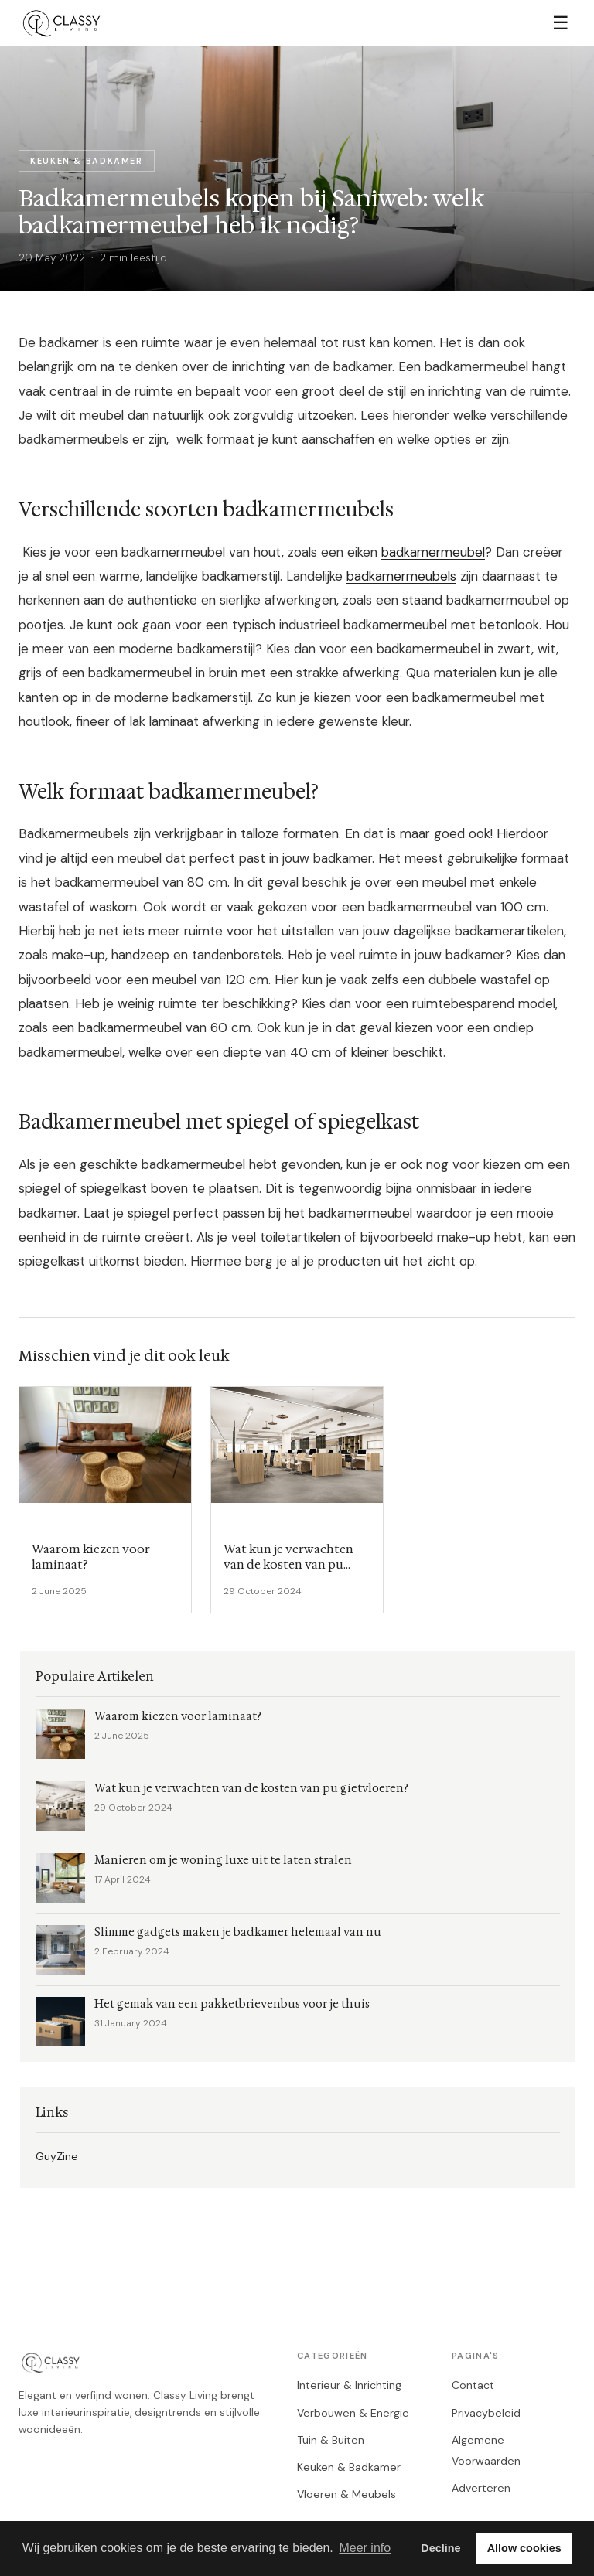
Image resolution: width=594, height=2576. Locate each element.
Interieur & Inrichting (349, 2385)
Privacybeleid (486, 2413)
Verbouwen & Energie (353, 2413)
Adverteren (481, 2488)
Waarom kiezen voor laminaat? (177, 1716)
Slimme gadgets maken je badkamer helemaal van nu (237, 1932)
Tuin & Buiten (330, 2440)
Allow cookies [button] (524, 2548)
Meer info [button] (365, 2547)
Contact (473, 2385)
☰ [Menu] (560, 22)
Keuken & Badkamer (349, 2467)
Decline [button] (440, 2548)
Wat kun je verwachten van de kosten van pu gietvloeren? (251, 1788)
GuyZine (57, 2156)
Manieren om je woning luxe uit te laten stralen (223, 1860)
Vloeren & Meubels (346, 2494)
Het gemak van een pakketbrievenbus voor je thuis (232, 2004)
